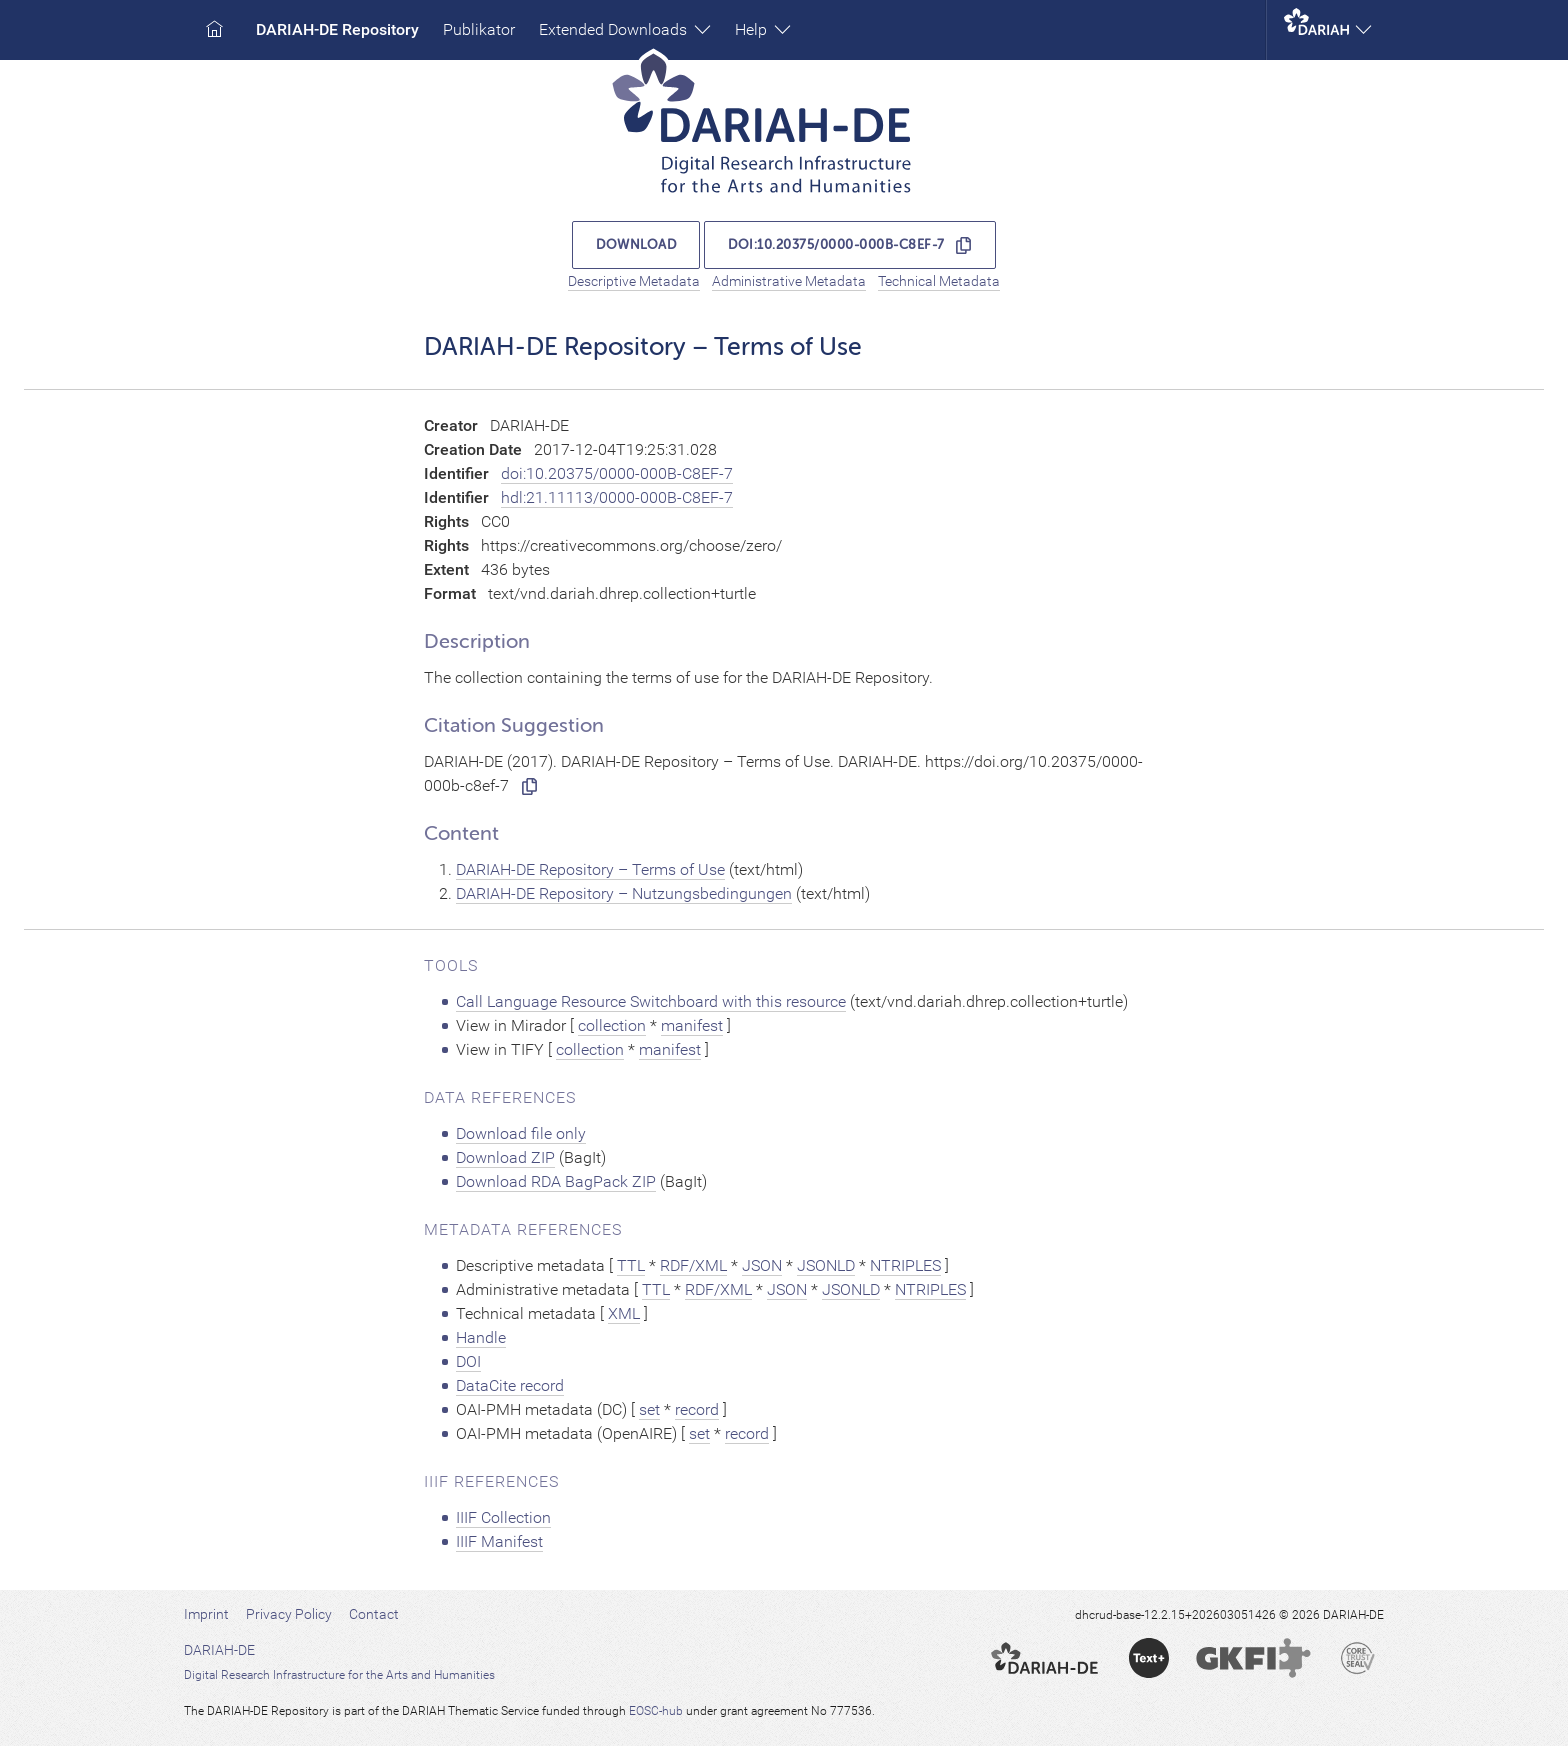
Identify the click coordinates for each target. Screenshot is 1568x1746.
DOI (468, 1361)
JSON (762, 1265)
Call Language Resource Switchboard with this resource (651, 1001)
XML (624, 1313)
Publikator (479, 29)
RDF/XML (693, 1265)
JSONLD (826, 1265)
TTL (631, 1265)
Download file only (521, 1133)
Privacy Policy (289, 1614)
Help (763, 29)
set (649, 1409)
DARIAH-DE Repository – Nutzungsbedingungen (624, 893)
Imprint (206, 1614)
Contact (374, 1614)
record (697, 1409)
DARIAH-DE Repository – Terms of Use (590, 869)
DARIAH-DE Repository (337, 29)
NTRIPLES (905, 1265)
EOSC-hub (656, 1711)
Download (636, 244)
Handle (481, 1337)
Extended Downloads (625, 29)
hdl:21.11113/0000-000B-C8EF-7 (617, 497)
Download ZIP (505, 1157)
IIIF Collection (503, 1517)
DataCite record (510, 1385)
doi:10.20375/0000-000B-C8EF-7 (836, 244)
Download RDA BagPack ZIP (556, 1181)
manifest (692, 1025)
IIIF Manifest (499, 1541)
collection (612, 1025)
